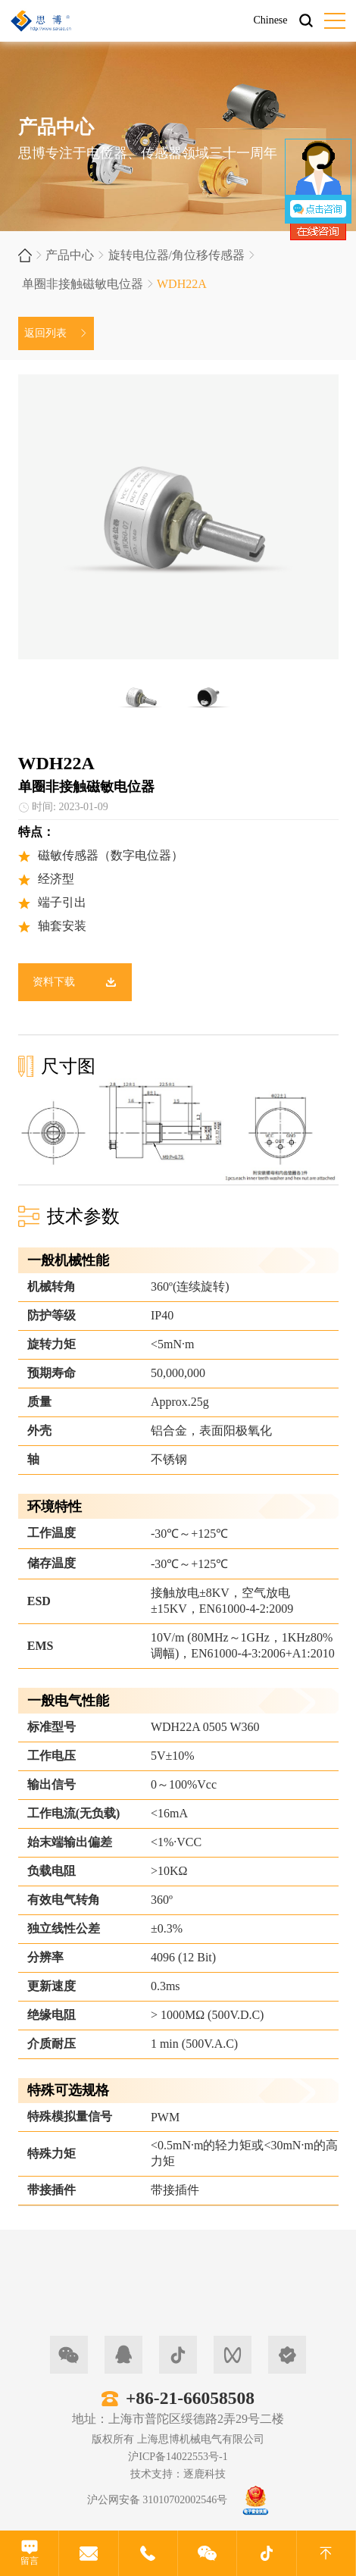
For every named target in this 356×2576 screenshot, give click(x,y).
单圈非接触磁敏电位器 (82, 283)
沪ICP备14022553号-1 (177, 2456)
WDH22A (182, 283)
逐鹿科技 (204, 2474)
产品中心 (69, 255)
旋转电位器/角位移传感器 (176, 255)
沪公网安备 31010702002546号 (157, 2500)
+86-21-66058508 (190, 2398)
